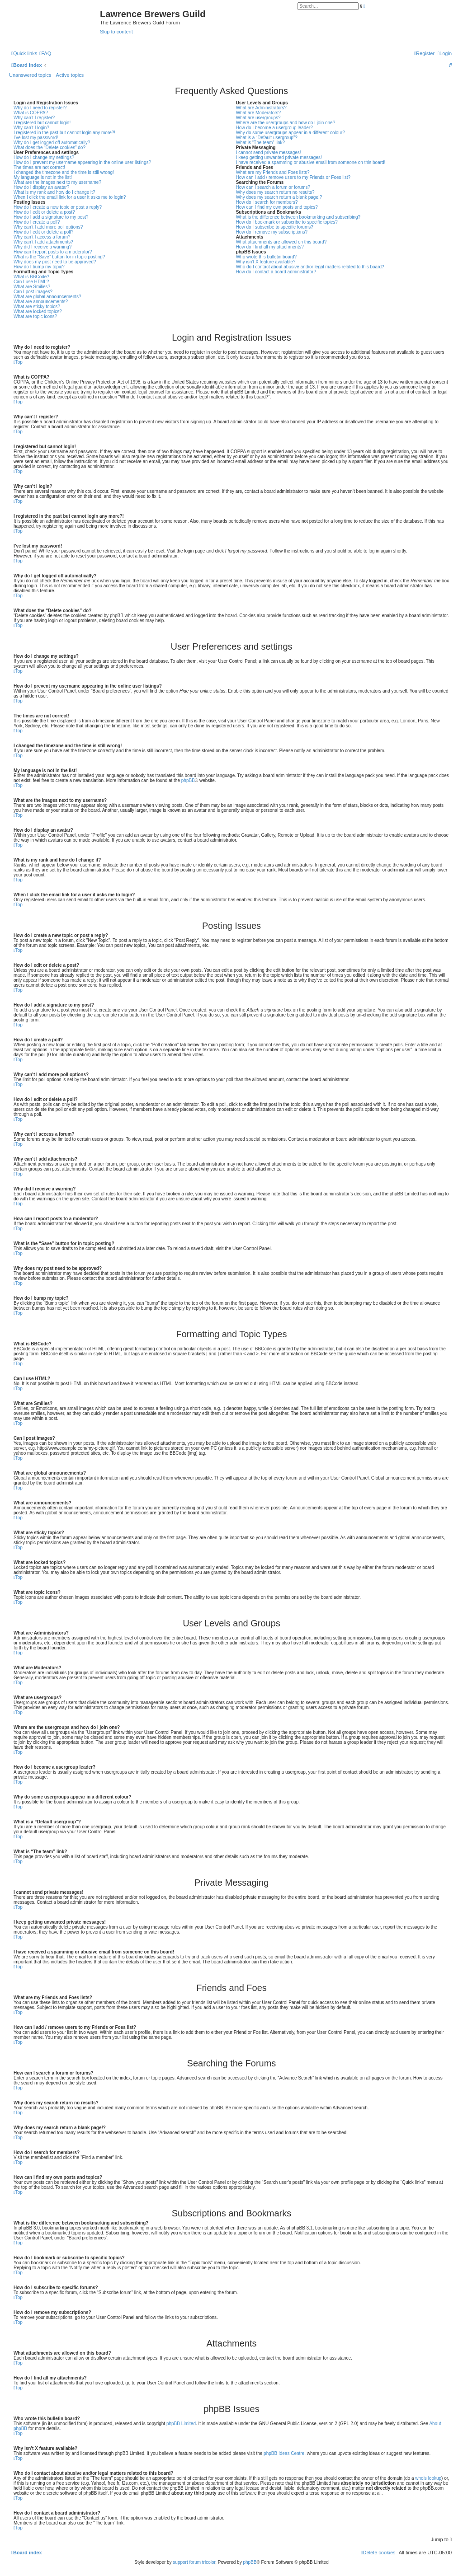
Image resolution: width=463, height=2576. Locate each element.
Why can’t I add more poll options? (48, 227)
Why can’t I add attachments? (43, 241)
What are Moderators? (258, 112)
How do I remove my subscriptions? (271, 231)
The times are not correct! (39, 167)
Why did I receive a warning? (42, 246)
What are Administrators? (261, 107)
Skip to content (116, 31)
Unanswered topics (30, 75)
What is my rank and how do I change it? (54, 192)
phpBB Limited (181, 2423)
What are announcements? (41, 301)
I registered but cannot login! (42, 122)
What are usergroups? (258, 117)
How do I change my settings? (44, 157)
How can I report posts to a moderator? (53, 251)
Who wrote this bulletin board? (266, 256)
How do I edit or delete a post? (44, 212)
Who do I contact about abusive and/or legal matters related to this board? (310, 266)
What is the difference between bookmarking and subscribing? (298, 217)
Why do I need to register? (40, 107)
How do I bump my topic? (39, 266)
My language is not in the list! (43, 177)
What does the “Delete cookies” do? (49, 147)
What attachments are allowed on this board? (281, 241)
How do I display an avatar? (41, 187)
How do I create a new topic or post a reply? (58, 207)
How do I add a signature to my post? (51, 217)
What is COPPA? (31, 112)
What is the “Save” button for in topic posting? (59, 256)
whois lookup (428, 2478)
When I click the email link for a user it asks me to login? (70, 197)
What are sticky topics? (37, 306)
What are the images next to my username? (57, 182)
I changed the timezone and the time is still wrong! (64, 172)
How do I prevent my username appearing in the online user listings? (82, 162)
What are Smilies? (32, 286)
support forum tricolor (194, 2562)
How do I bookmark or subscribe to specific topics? (287, 222)
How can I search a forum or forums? (273, 187)
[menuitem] (45, 53)
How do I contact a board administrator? (276, 271)
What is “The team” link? (260, 142)
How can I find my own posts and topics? (277, 207)
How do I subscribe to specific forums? (274, 227)
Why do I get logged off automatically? (52, 142)
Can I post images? (33, 291)
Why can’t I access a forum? (42, 236)
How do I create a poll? (37, 222)
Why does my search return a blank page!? (279, 197)
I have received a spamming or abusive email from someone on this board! (311, 162)
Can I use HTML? (31, 281)
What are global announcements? (47, 296)
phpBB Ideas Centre (284, 2453)
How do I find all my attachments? (270, 246)
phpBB (188, 780)
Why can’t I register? (34, 117)
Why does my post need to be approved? (55, 261)
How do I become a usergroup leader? (274, 127)
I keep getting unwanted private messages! (279, 157)
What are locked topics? (38, 311)
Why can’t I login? (31, 127)
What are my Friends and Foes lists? (273, 172)
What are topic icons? (35, 316)
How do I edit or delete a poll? (43, 231)
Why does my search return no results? (275, 192)
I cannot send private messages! (268, 152)
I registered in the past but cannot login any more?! (64, 132)
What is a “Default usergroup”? (267, 137)
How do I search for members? (267, 202)
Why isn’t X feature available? (266, 261)
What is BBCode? (31, 276)
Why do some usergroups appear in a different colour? (290, 132)
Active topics (70, 75)
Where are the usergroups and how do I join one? (285, 122)
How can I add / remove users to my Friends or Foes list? (293, 177)
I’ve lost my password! (36, 137)
